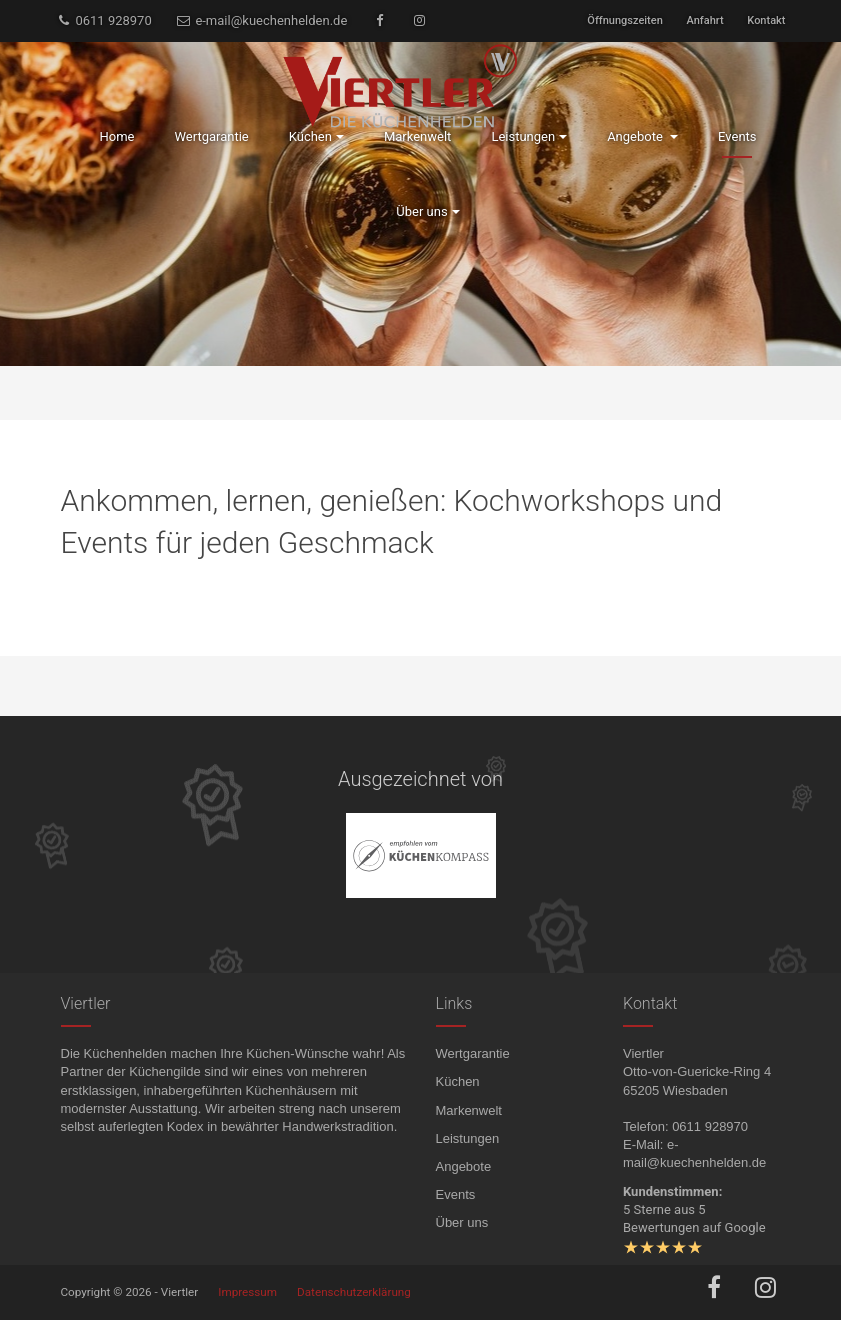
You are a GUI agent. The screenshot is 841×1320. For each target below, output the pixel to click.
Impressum (247, 1292)
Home (116, 136)
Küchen (458, 1081)
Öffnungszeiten (624, 20)
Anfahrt (705, 20)
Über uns (462, 1222)
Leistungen (468, 1138)
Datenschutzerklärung (354, 1292)
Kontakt (766, 20)
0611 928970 (104, 20)
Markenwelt (469, 1110)
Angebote (464, 1166)
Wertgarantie (473, 1053)
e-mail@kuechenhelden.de (261, 20)
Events (456, 1194)
